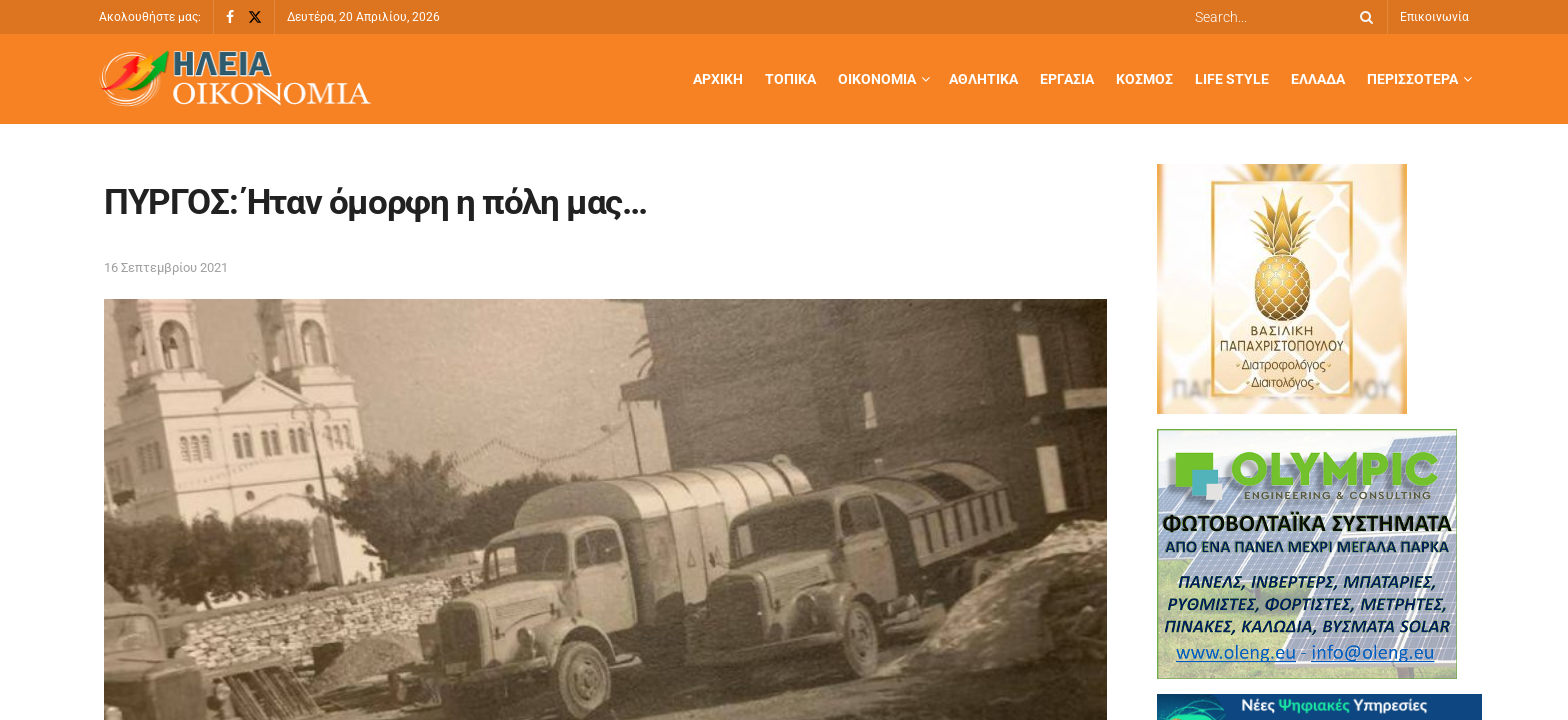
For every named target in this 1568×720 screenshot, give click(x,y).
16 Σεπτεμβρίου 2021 (166, 267)
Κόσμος (1144, 79)
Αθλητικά (983, 79)
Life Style (1232, 79)
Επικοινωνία (1434, 17)
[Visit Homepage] (235, 79)
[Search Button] (1363, 17)
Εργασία (1067, 79)
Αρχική (718, 79)
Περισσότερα (1412, 79)
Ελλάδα (1318, 79)
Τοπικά (790, 79)
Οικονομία (877, 79)
